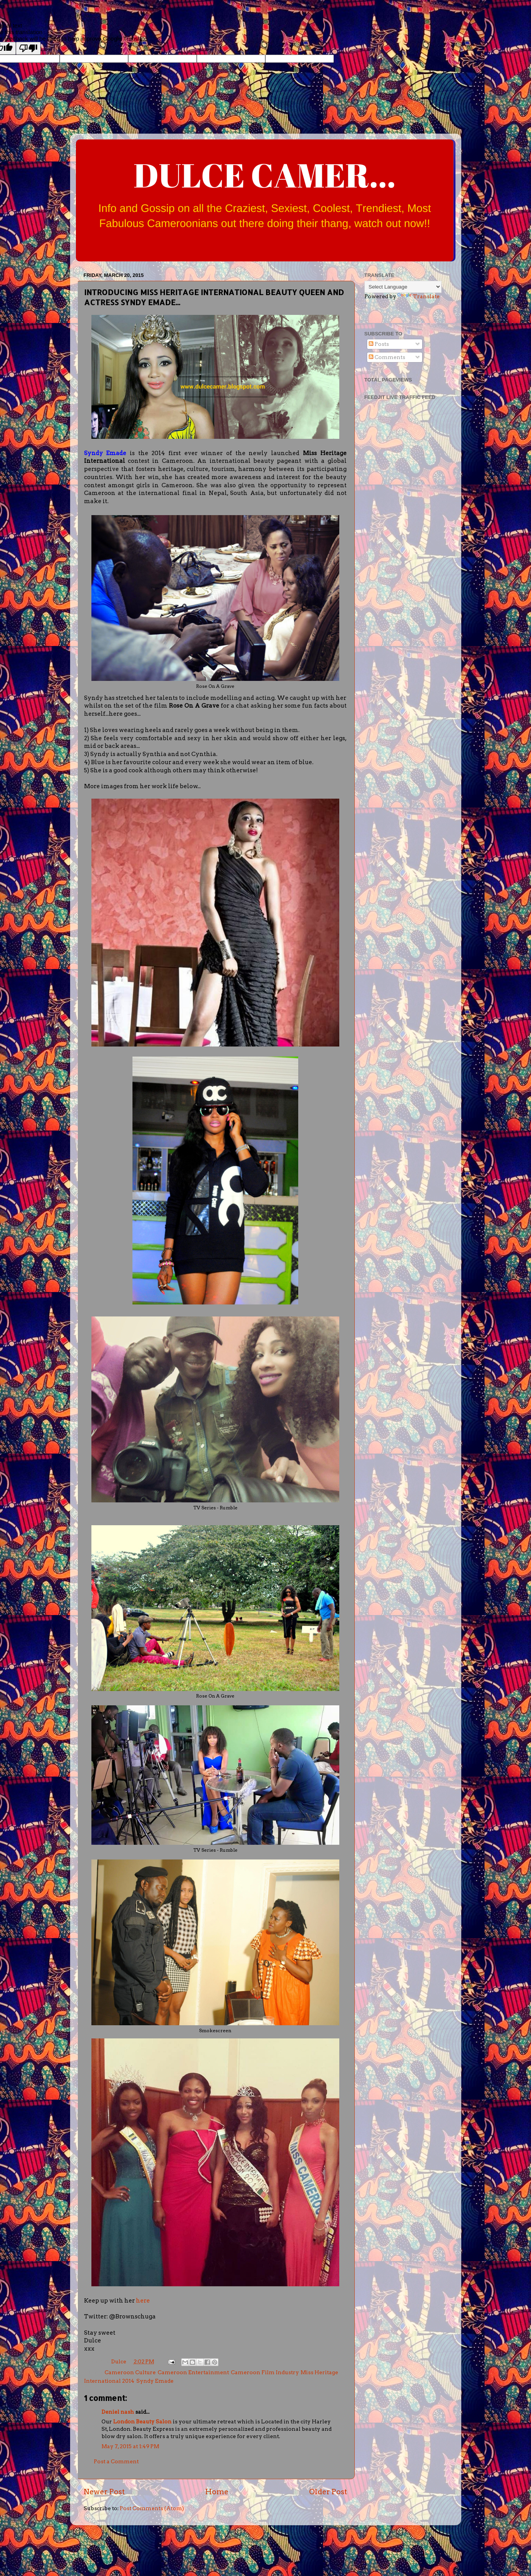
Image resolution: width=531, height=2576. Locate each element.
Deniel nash (117, 2412)
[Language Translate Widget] (403, 287)
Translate (418, 296)
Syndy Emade (155, 2381)
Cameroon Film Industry (265, 2372)
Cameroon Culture (130, 2372)
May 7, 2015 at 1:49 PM (130, 2446)
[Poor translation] (28, 48)
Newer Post (104, 2491)
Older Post (328, 2491)
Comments (387, 357)
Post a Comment (116, 2461)
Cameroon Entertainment (193, 2372)
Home (217, 2491)
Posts (379, 344)
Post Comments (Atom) (152, 2508)
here (143, 2300)
